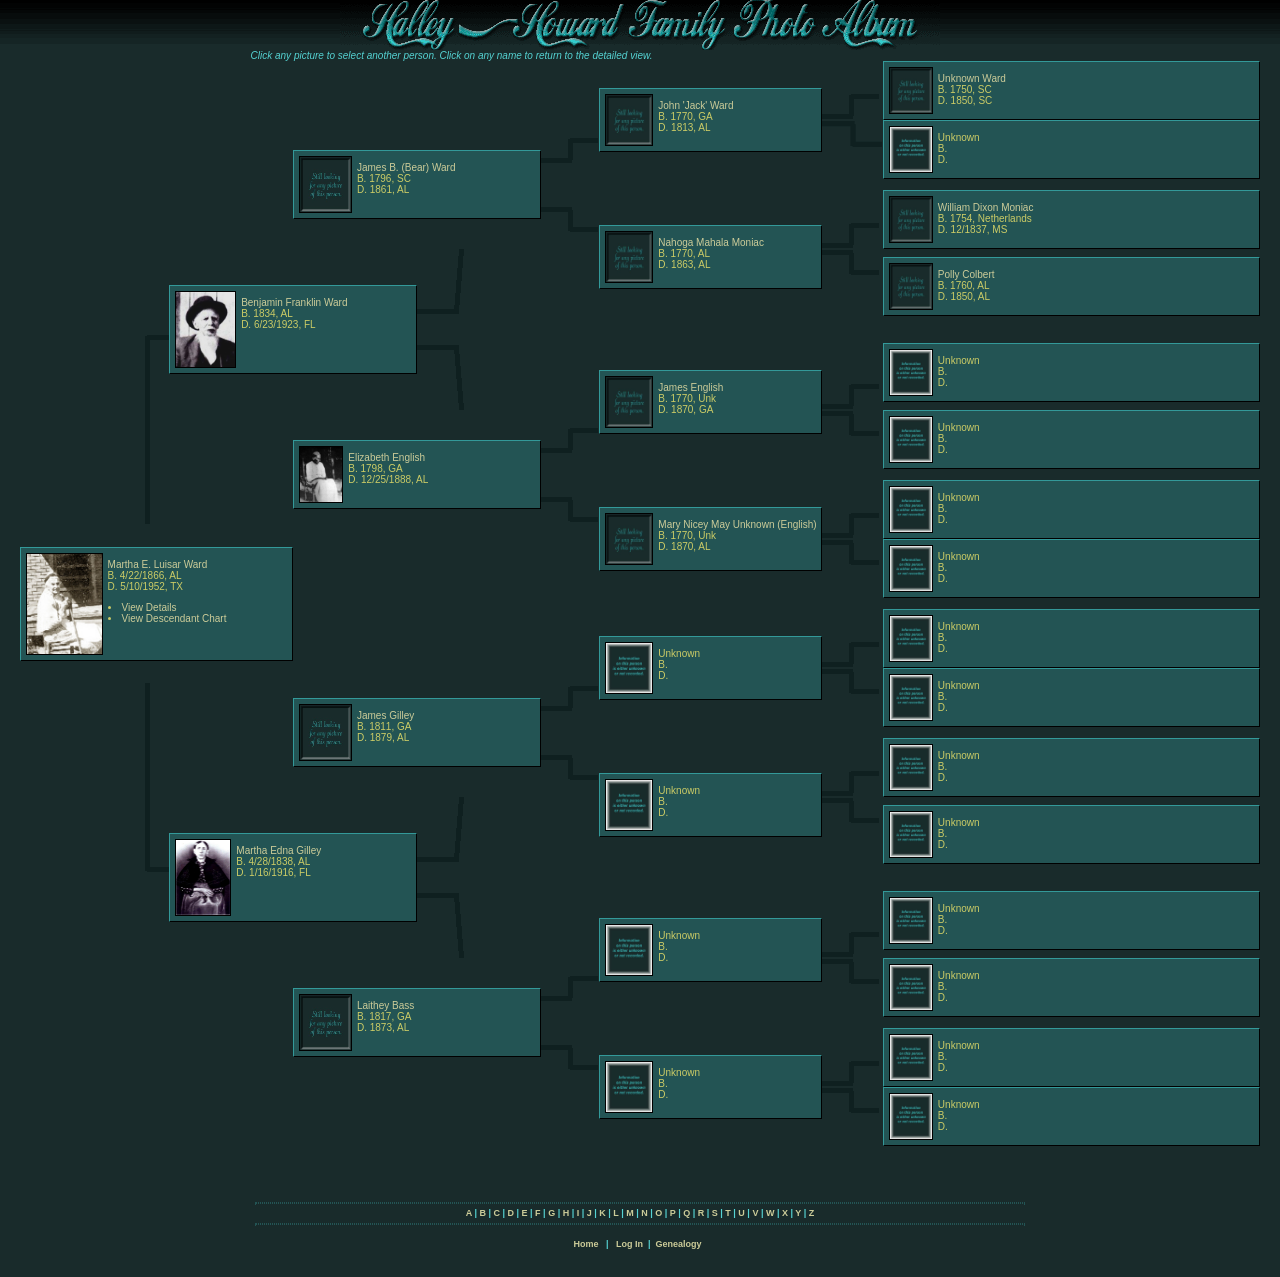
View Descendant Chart (174, 618)
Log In (629, 1244)
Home (585, 1244)
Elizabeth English (386, 457)
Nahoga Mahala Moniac (711, 242)
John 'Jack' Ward (695, 105)
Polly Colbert (966, 274)
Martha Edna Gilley (278, 850)
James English (690, 387)
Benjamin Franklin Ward (294, 302)
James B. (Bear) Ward (406, 167)
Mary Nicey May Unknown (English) (737, 524)
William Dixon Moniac (986, 207)
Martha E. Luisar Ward (158, 564)
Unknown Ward (972, 78)
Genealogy (679, 1244)
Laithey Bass (385, 1005)
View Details (149, 607)
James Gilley (385, 715)
